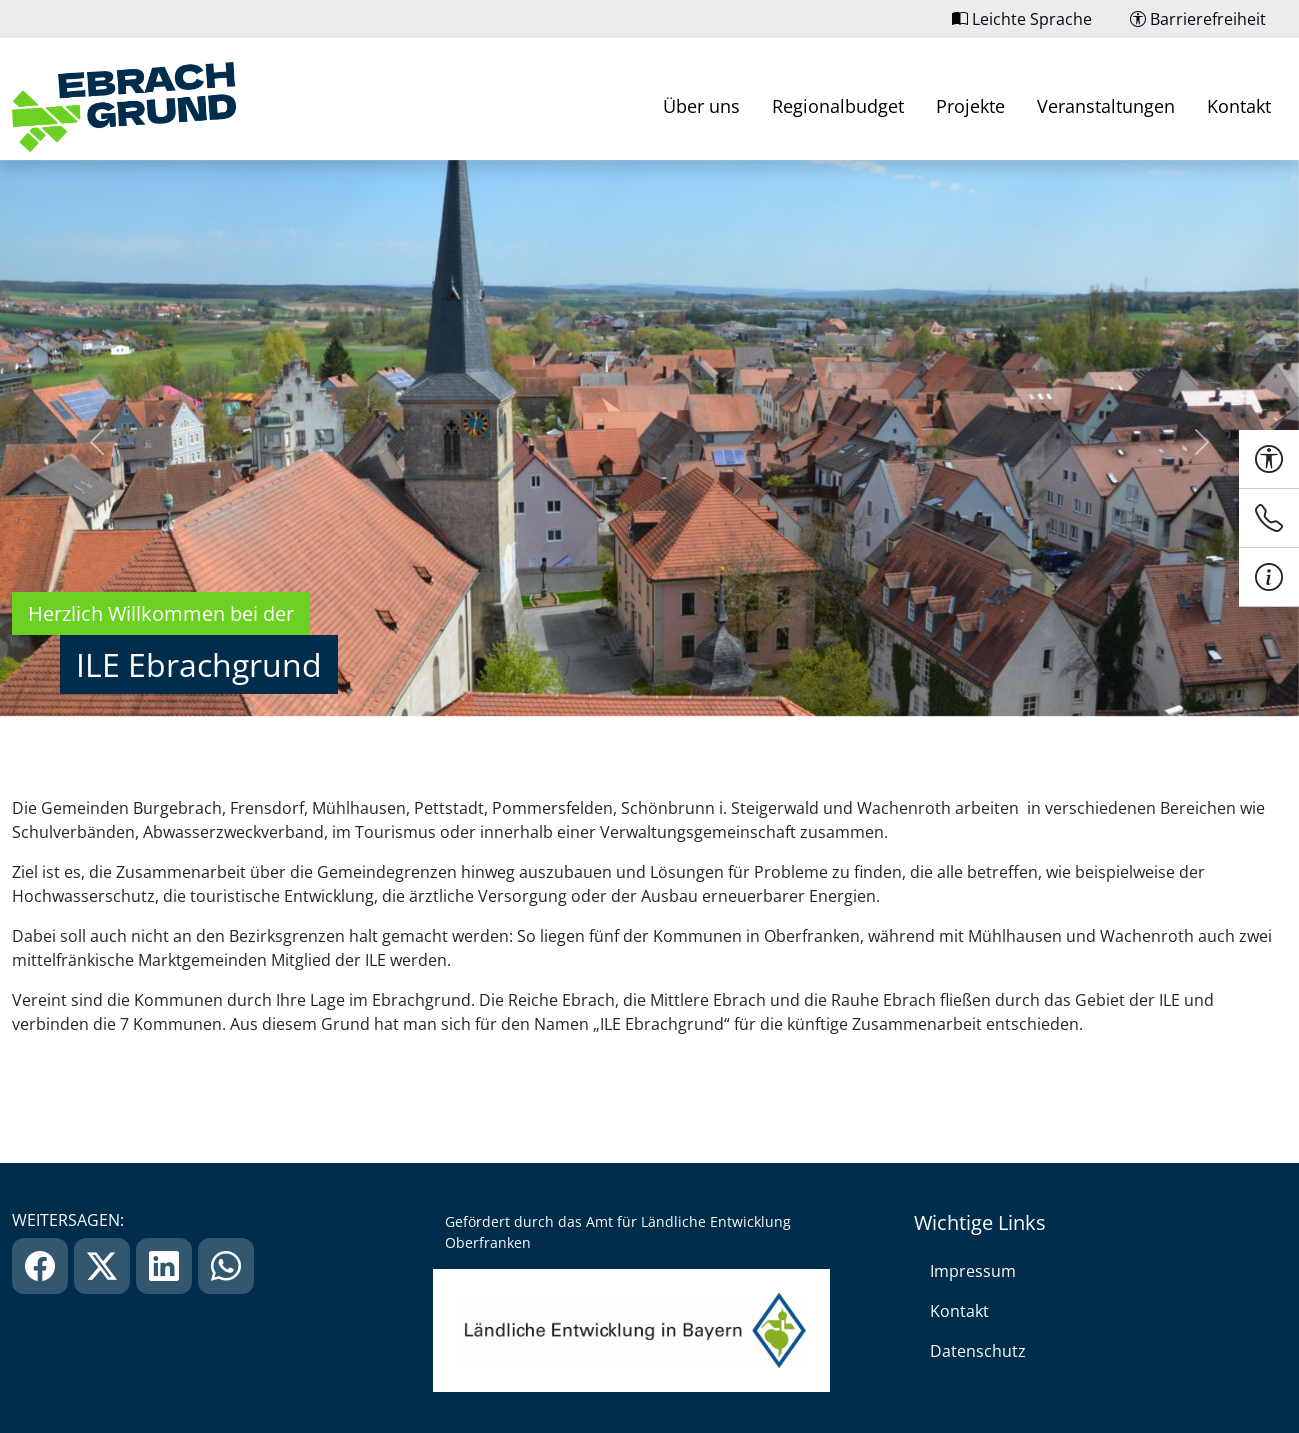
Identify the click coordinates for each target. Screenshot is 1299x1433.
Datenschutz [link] (978, 1351)
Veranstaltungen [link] (1106, 106)
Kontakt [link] (1239, 106)
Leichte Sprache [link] (1022, 19)
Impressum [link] (973, 1271)
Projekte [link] (970, 106)
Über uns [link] (701, 106)
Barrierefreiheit (1198, 19)
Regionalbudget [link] (838, 106)
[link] (124, 107)
